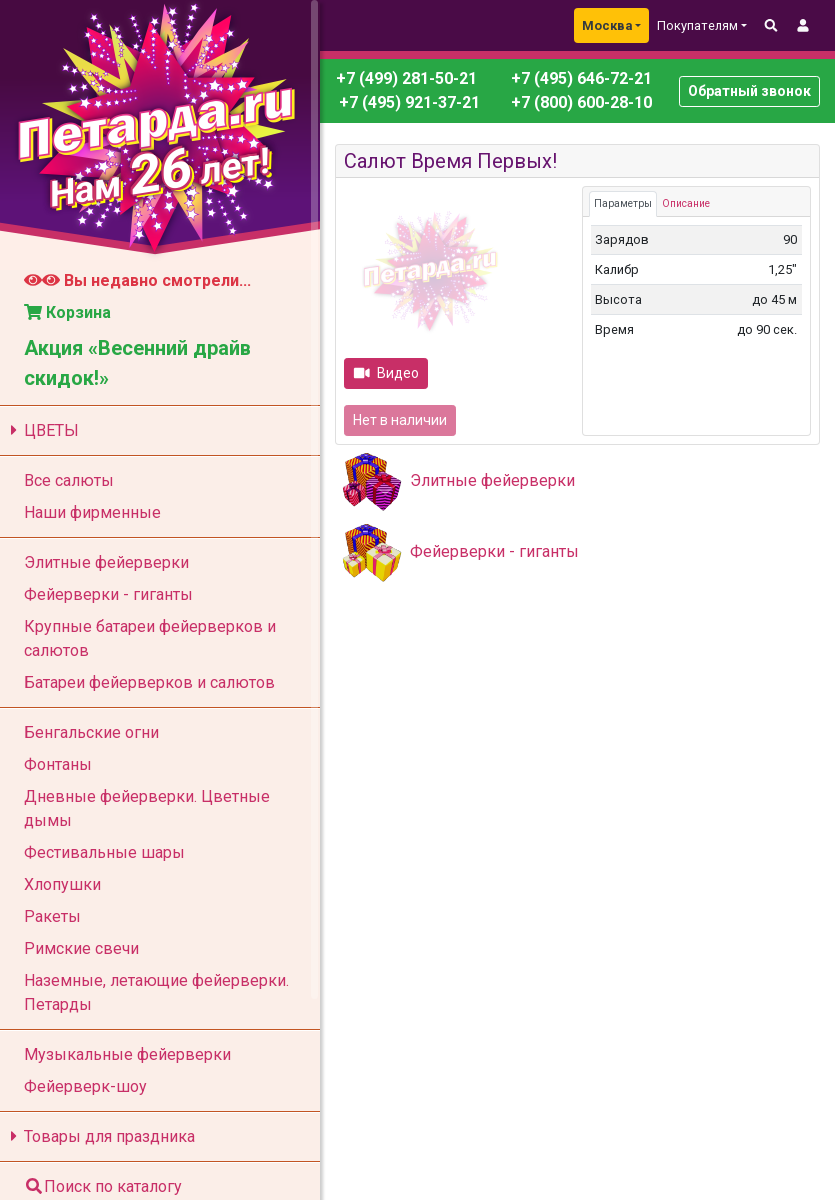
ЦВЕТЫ (41, 430)
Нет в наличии (400, 420)
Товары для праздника (99, 1136)
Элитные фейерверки (492, 480)
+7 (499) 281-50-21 (406, 78)
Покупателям (697, 25)
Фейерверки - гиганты (494, 551)
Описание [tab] (686, 203)
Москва (607, 25)
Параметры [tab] (623, 203)
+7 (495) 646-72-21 (579, 78)
